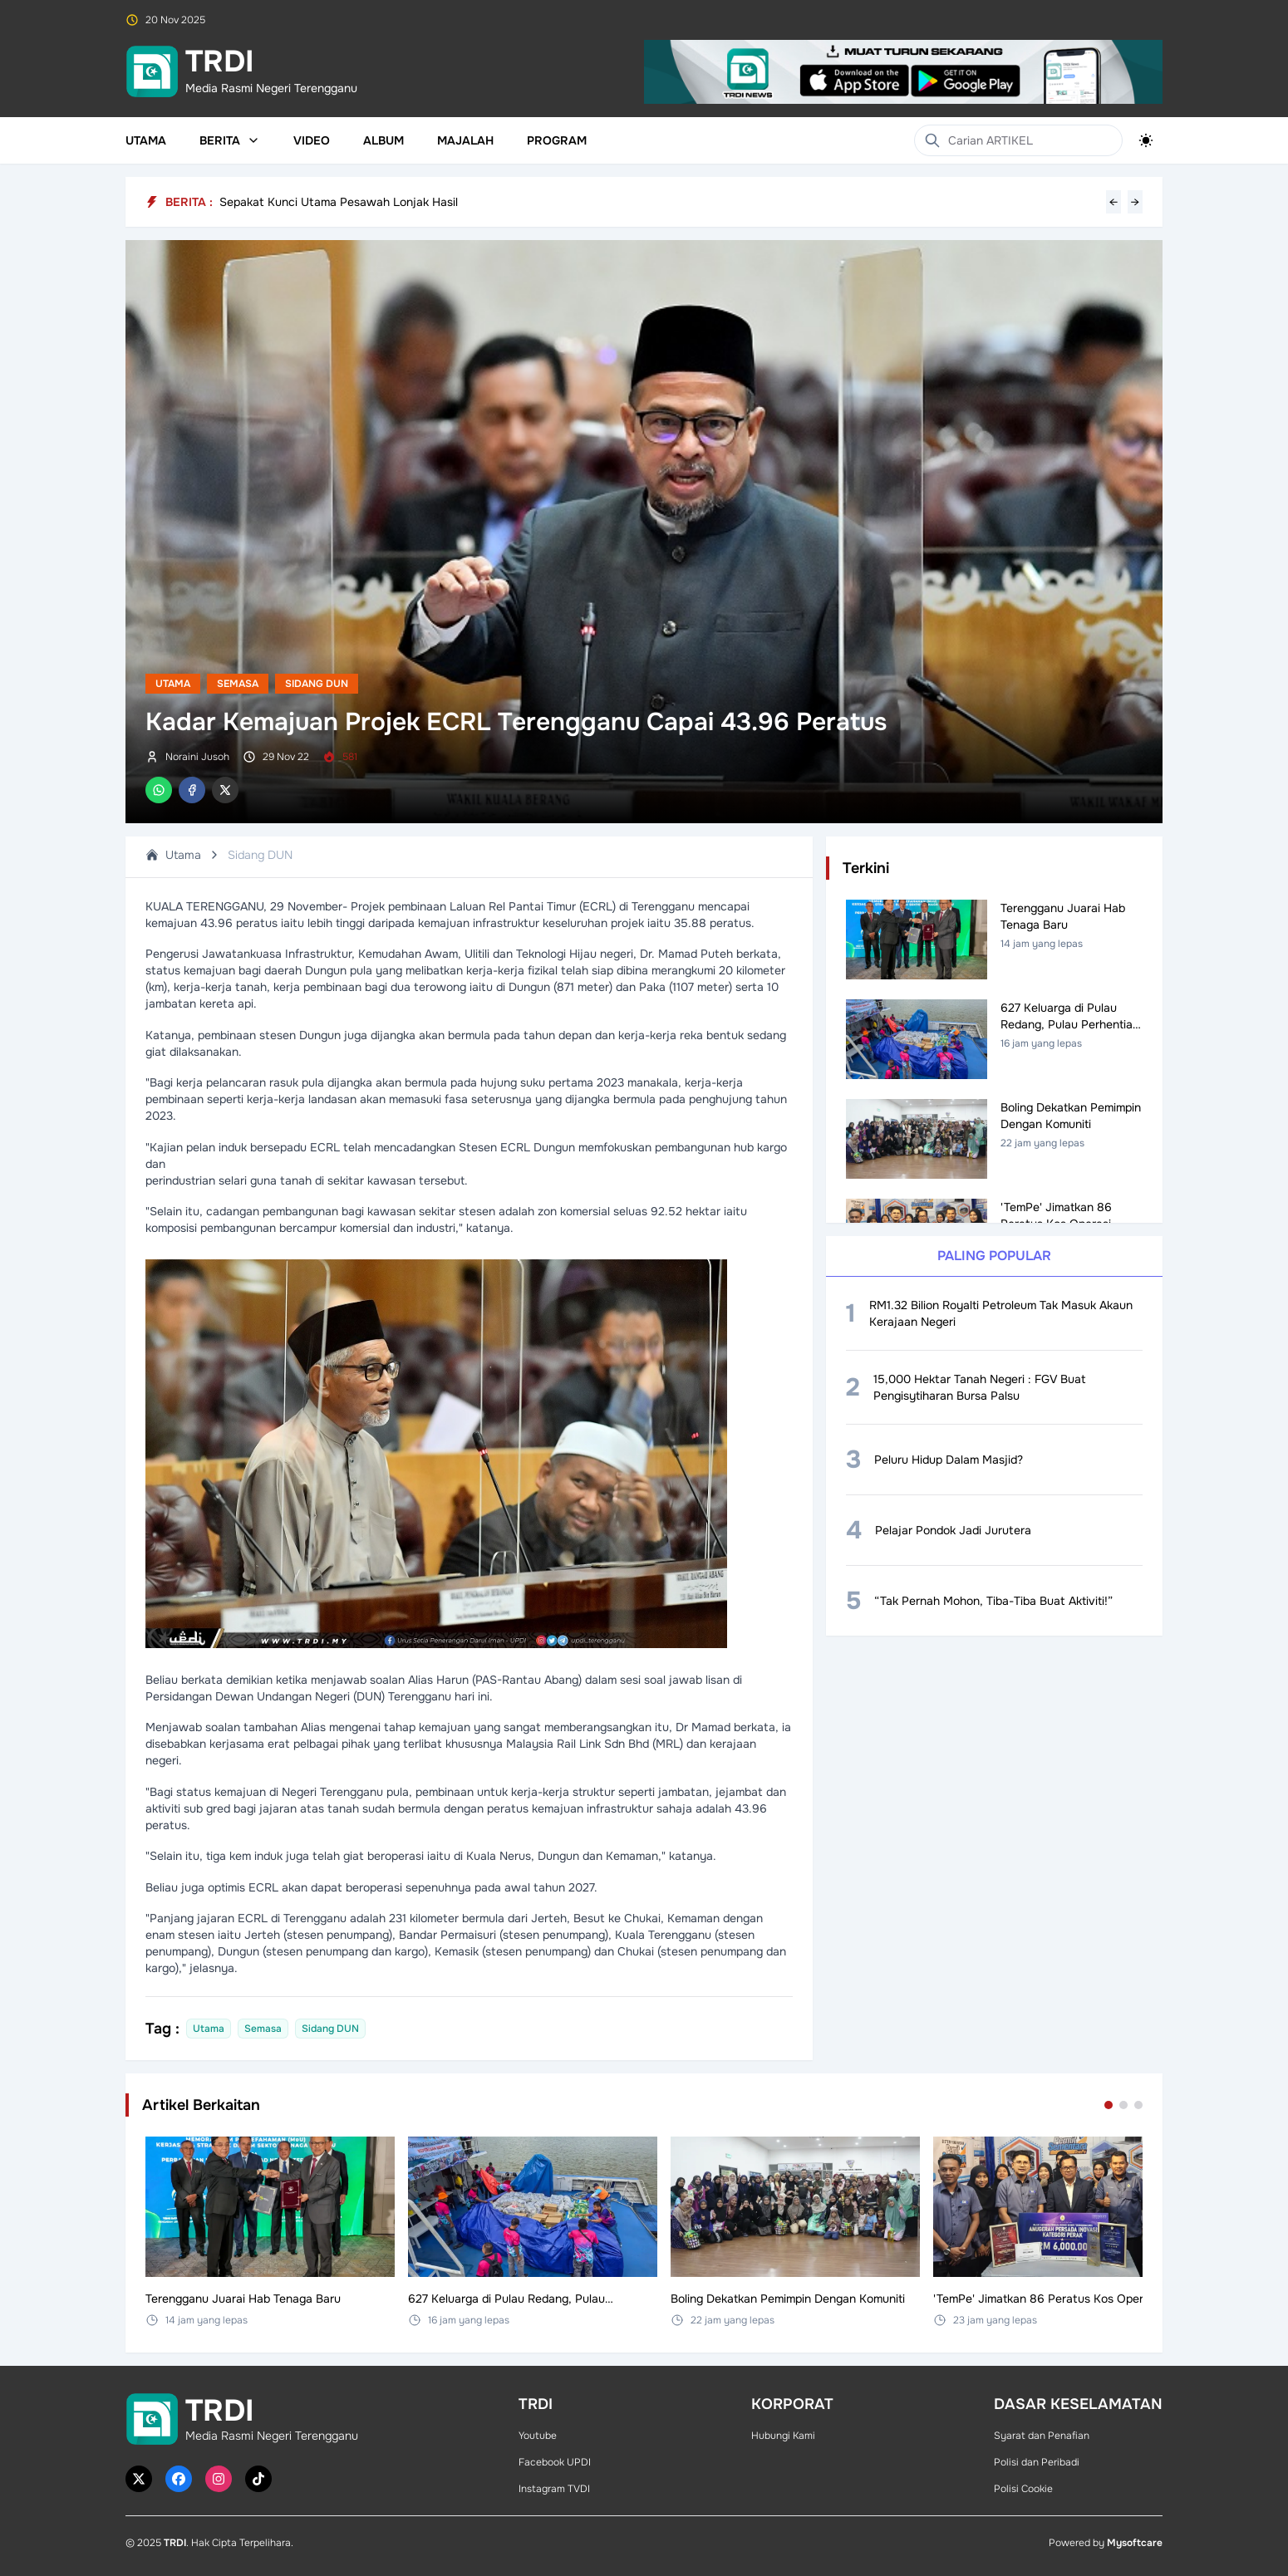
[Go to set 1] (1108, 2105)
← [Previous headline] (1113, 201)
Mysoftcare (1135, 2542)
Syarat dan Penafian (1041, 2435)
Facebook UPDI (555, 2462)
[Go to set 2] (1123, 2105)
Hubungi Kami (783, 2435)
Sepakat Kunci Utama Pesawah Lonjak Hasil (338, 201)
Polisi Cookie (1023, 2488)
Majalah (465, 140)
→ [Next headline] (1135, 201)
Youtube (538, 2435)
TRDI (175, 2542)
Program (557, 140)
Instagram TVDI (554, 2488)
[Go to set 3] (1138, 2105)
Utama (145, 140)
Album (383, 140)
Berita (229, 140)
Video (311, 140)
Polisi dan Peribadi (1036, 2462)
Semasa (237, 683)
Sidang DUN (316, 683)
